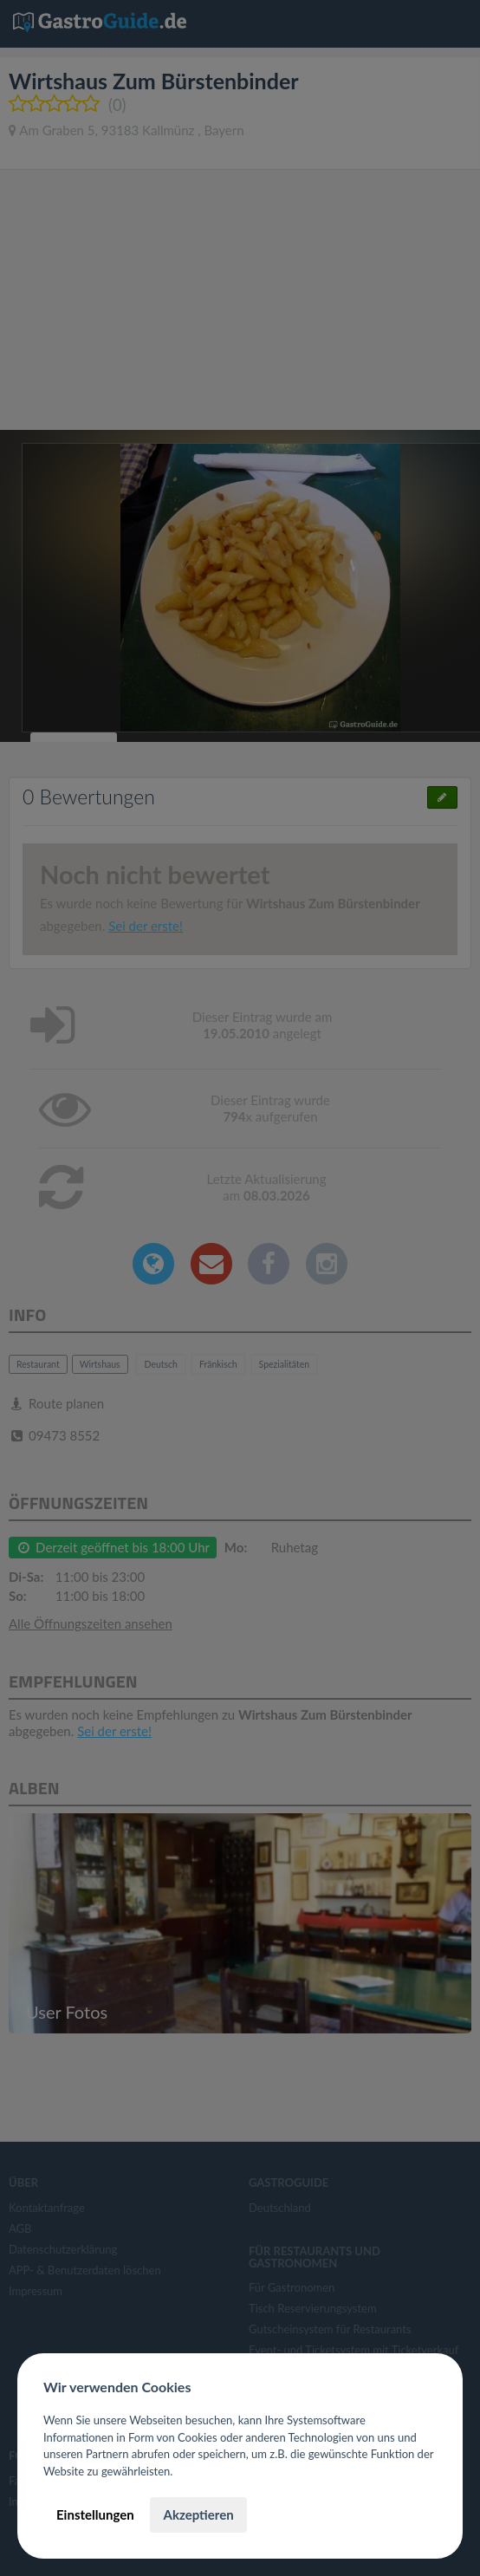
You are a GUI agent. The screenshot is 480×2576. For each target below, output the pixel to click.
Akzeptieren (198, 2514)
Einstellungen (95, 2514)
